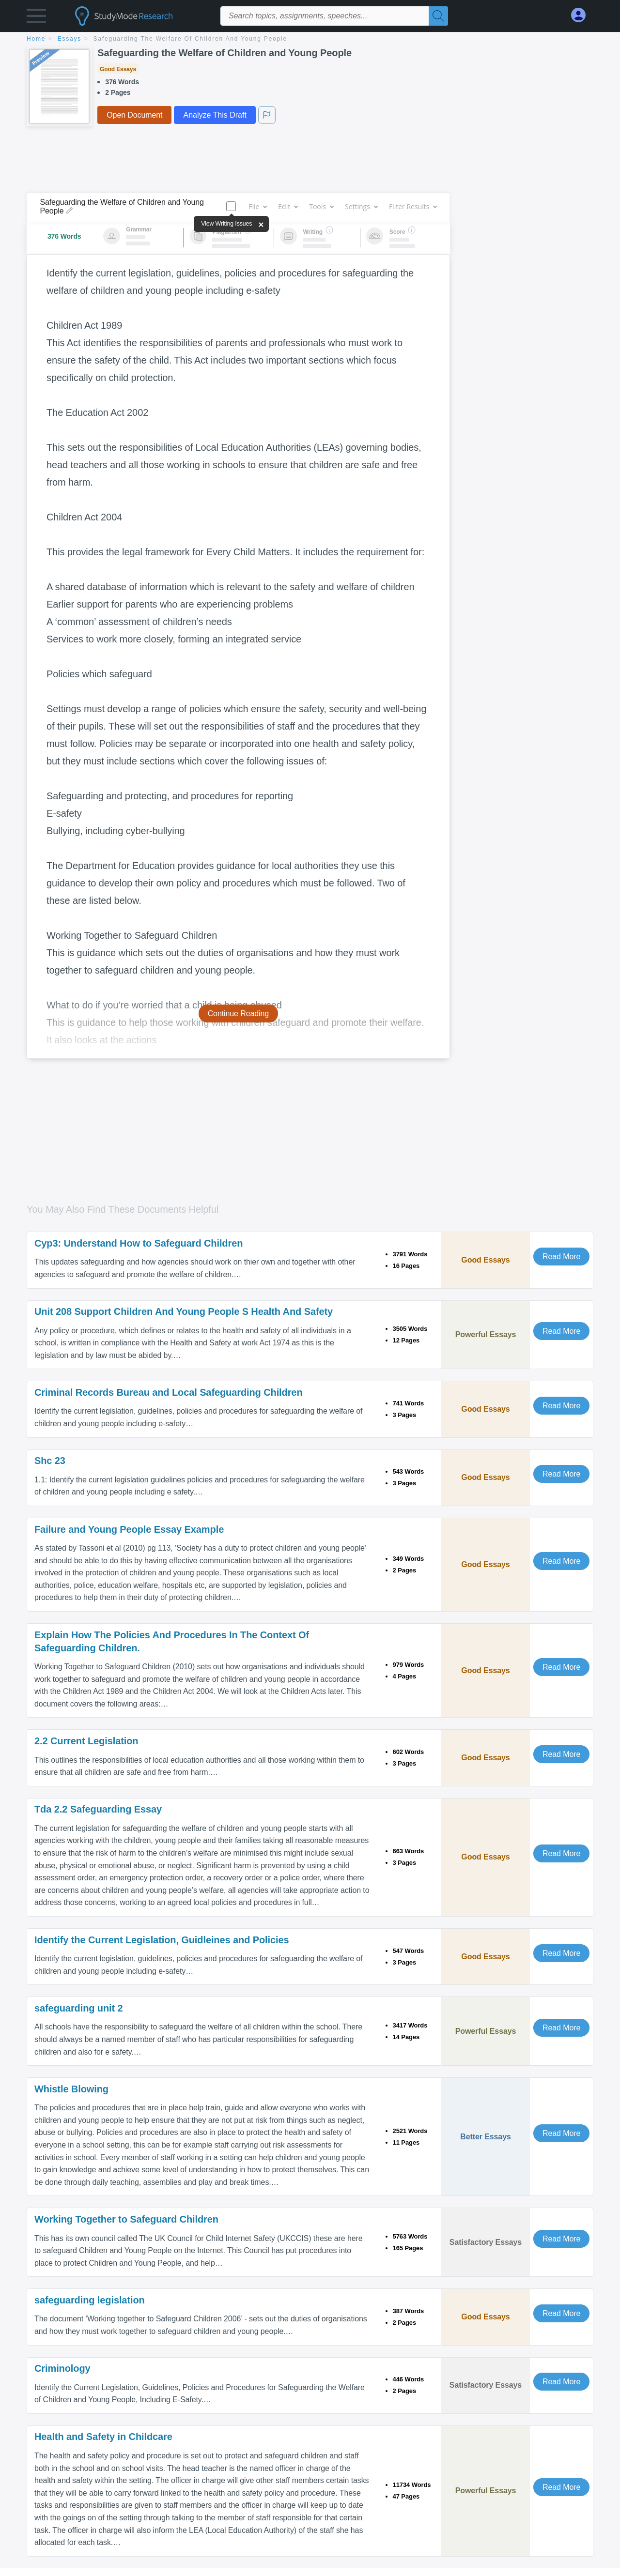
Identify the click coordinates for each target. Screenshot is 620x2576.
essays (69, 38)
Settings (361, 206)
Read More (561, 1256)
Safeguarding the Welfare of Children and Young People (190, 38)
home (36, 38)
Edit (287, 206)
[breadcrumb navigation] (310, 39)
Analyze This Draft (214, 115)
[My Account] (582, 15)
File (257, 206)
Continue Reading (238, 1013)
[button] (36, 18)
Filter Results (412, 206)
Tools (321, 206)
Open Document (134, 115)
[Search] (438, 16)
